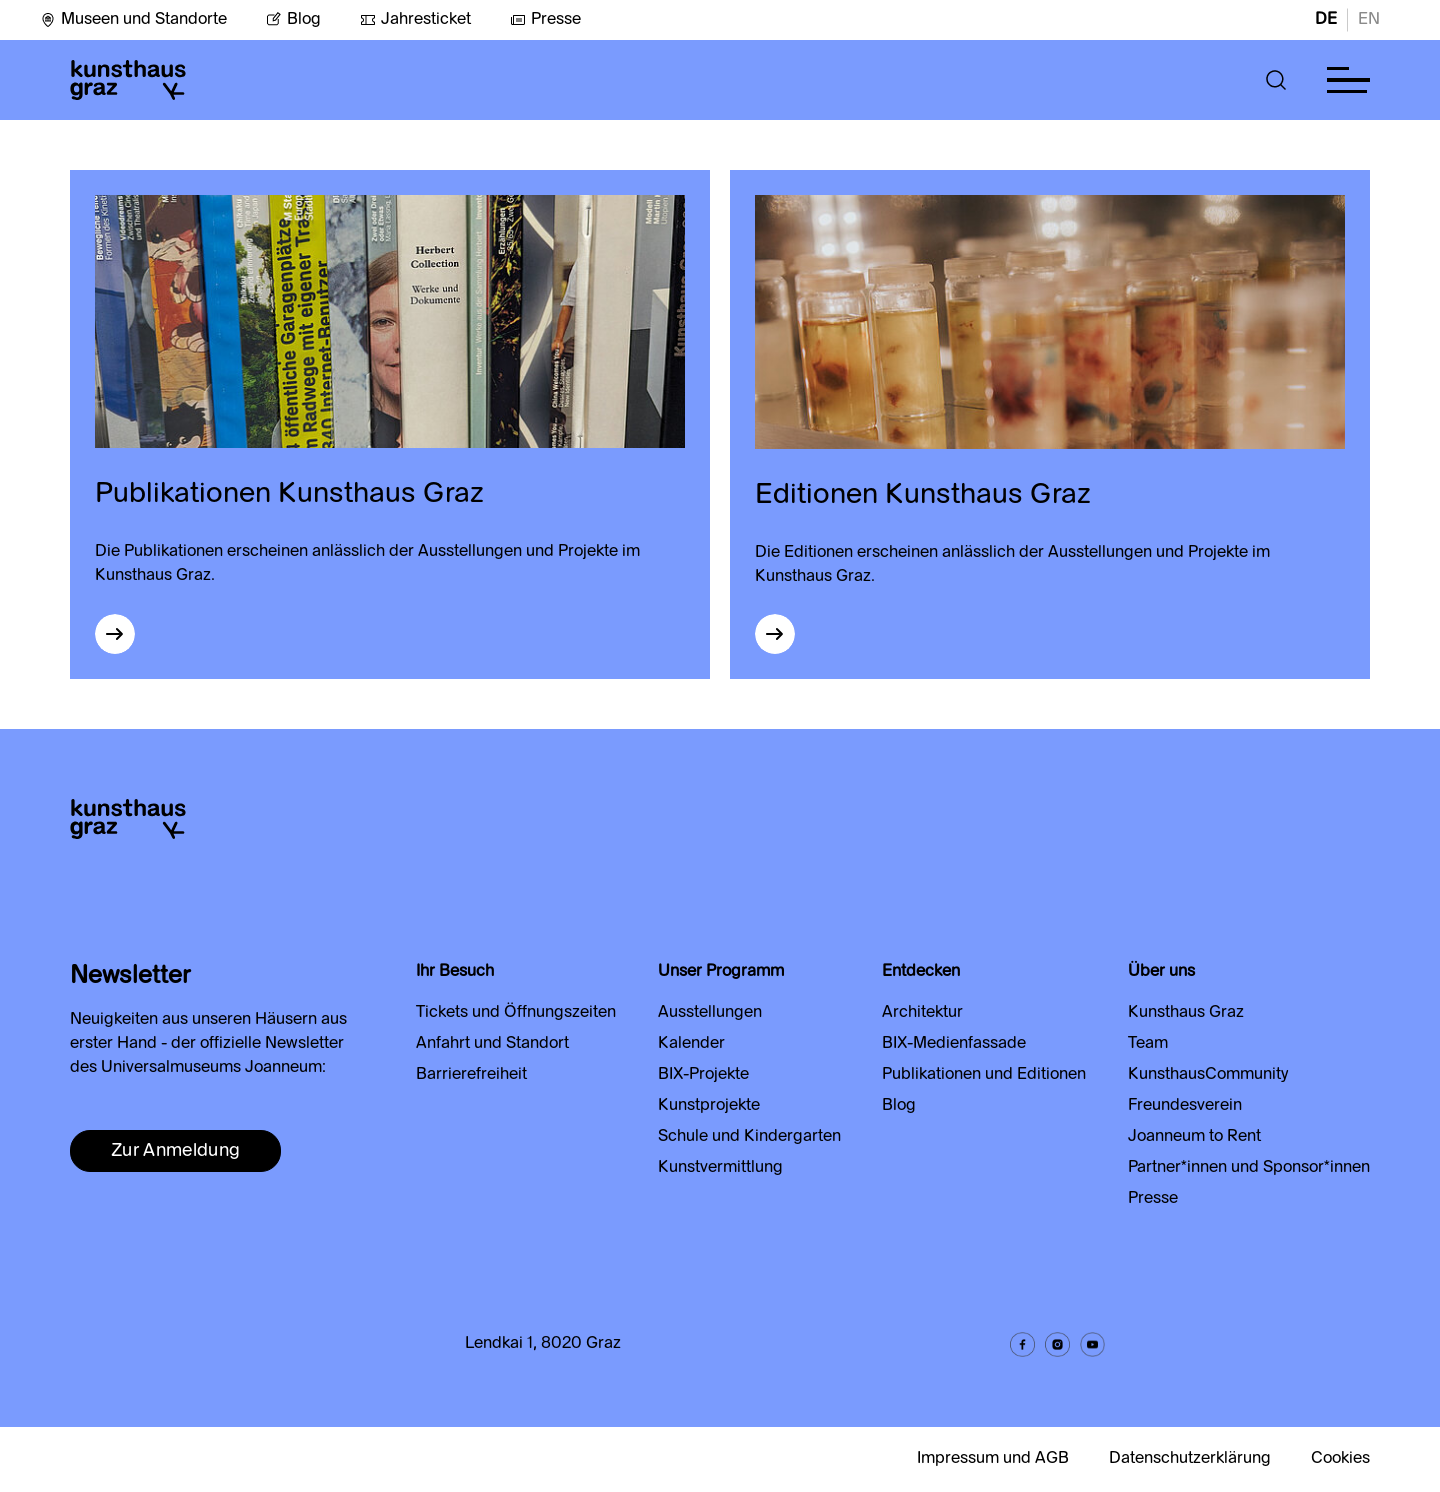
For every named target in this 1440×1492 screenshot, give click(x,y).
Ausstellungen (710, 1013)
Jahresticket (415, 20)
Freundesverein (1185, 1106)
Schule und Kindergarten (749, 1137)
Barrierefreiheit (471, 1075)
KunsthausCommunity (1208, 1075)
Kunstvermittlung (720, 1168)
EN (1369, 20)
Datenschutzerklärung (1190, 1459)
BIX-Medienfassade (954, 1044)
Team (1148, 1044)
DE (1326, 20)
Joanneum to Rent (1194, 1137)
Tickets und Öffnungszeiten (516, 1013)
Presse (545, 20)
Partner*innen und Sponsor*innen (1249, 1168)
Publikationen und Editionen (984, 1075)
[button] (1276, 80)
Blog (293, 20)
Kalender (691, 1044)
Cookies (1340, 1459)
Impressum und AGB (993, 1459)
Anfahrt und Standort (492, 1044)
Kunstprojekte (709, 1106)
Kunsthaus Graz (1186, 1013)
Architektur (922, 1013)
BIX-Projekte (703, 1075)
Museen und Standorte (133, 20)
